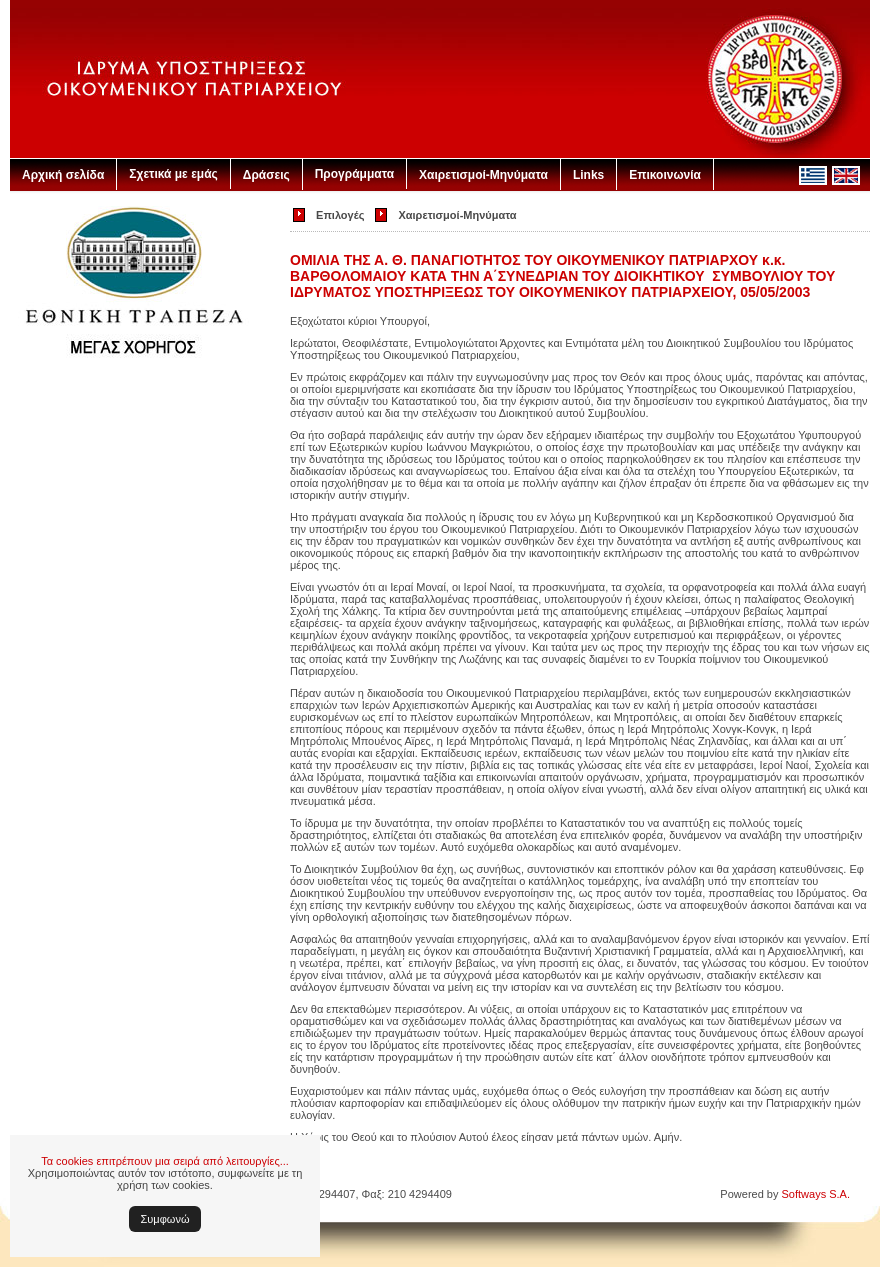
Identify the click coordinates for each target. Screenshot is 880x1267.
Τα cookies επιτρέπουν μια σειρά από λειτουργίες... (165, 1161)
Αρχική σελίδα (63, 175)
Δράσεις (266, 175)
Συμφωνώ (165, 1219)
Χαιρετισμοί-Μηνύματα (483, 175)
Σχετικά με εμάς (173, 174)
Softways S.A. (816, 1194)
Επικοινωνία (665, 175)
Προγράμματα (354, 174)
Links (588, 175)
